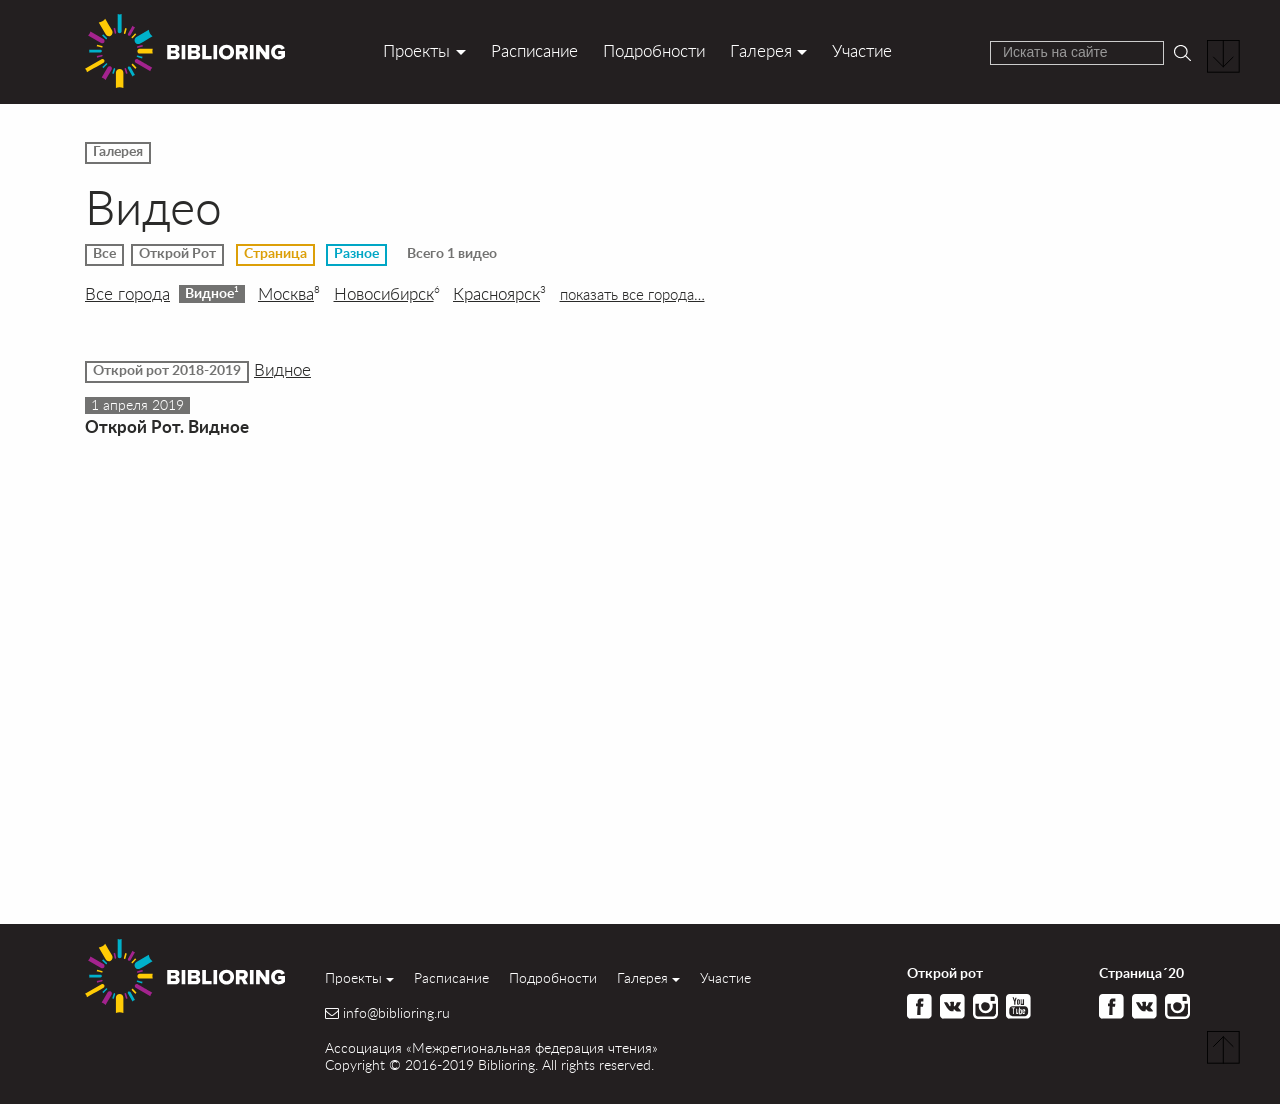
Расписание (534, 50)
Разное (356, 254)
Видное (212, 293)
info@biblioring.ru (396, 1013)
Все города (127, 294)
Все (104, 254)
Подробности (654, 50)
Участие (862, 50)
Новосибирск (387, 294)
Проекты (416, 50)
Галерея (761, 50)
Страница (275, 254)
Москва (289, 294)
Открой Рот (177, 254)
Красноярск (499, 294)
